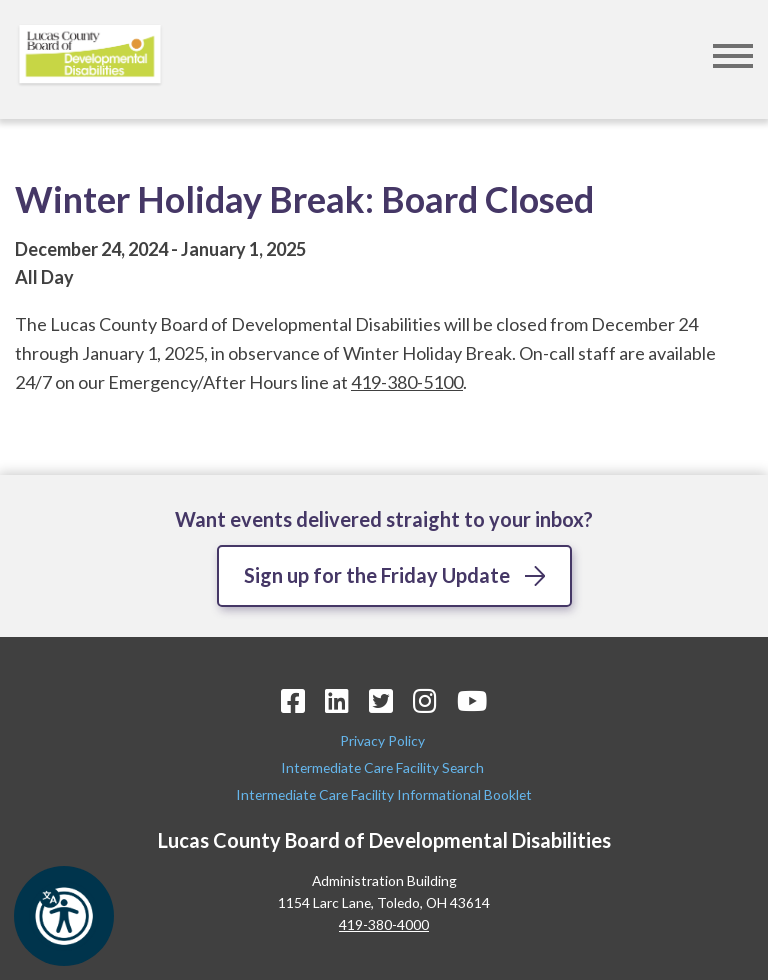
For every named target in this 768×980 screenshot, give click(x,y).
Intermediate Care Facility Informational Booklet (384, 794)
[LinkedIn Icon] (337, 700)
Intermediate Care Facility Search (384, 767)
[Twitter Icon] (381, 700)
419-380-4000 (384, 924)
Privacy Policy (384, 740)
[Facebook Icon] (293, 700)
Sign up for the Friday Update (377, 575)
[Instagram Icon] (425, 700)
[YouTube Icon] (472, 700)
